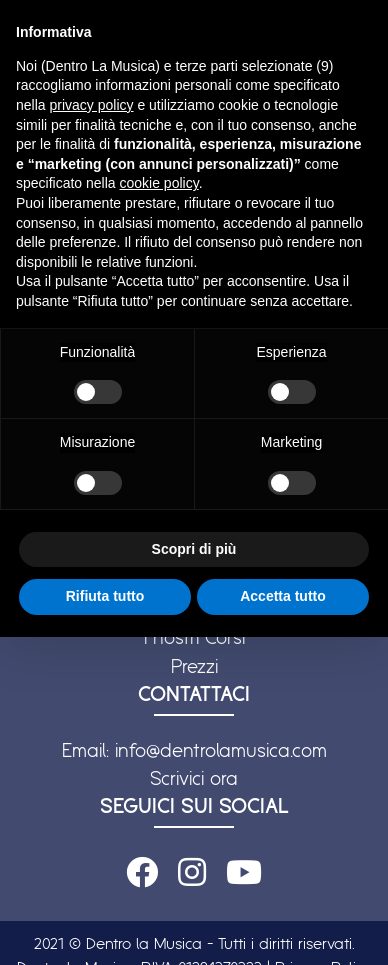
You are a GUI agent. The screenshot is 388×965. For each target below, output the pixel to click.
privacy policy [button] (91, 105)
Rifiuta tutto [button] (105, 596)
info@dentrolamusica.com (221, 750)
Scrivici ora (194, 778)
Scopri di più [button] (194, 549)
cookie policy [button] (159, 183)
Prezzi (194, 666)
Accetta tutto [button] (283, 596)
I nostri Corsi (194, 637)
